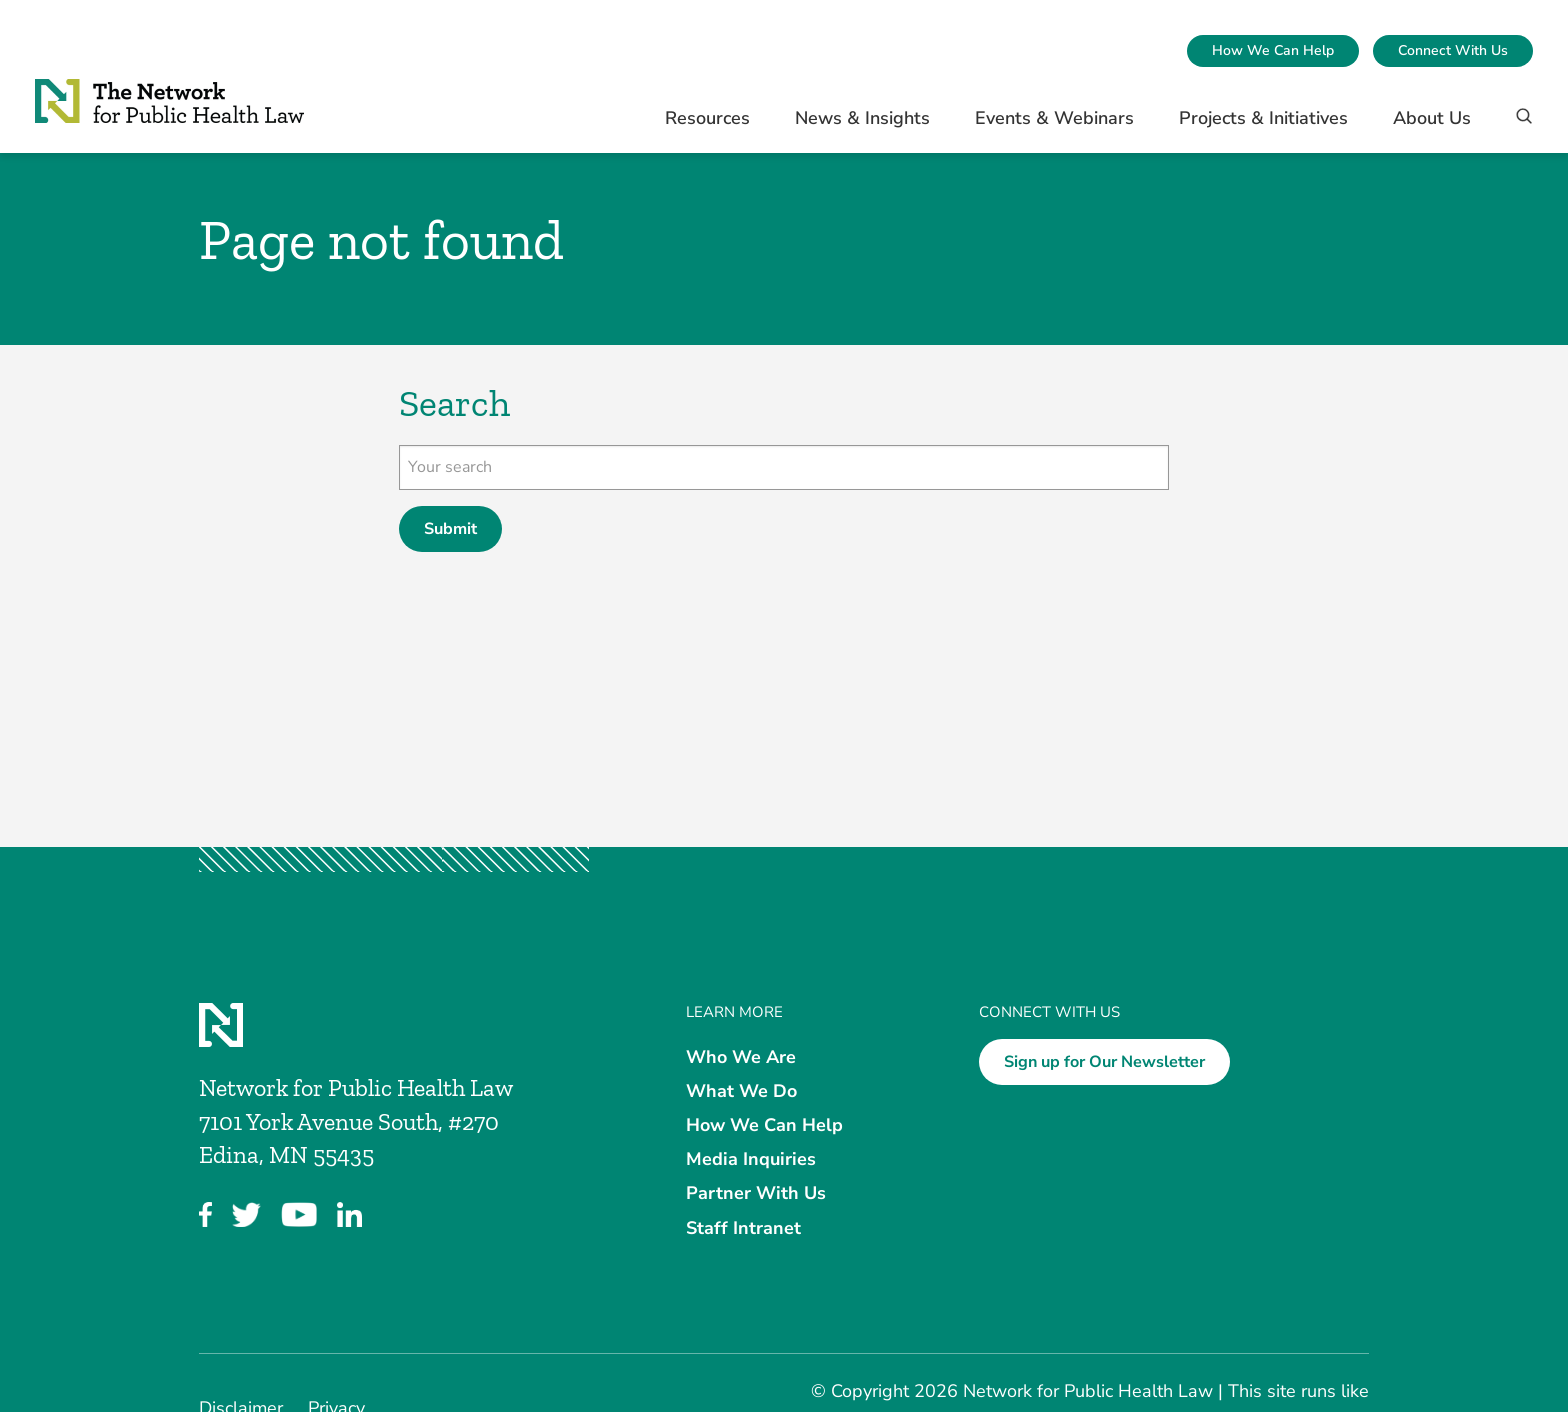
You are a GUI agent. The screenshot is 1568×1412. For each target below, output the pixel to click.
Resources (707, 118)
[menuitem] (1273, 51)
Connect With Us (1453, 50)
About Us (1432, 118)
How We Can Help (1273, 50)
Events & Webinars (1054, 118)
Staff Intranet (743, 1227)
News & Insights (862, 118)
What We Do (741, 1090)
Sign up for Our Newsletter (1104, 1062)
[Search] (1517, 125)
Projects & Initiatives (1263, 118)
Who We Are (741, 1056)
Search (454, 403)
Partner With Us (756, 1193)
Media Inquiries (751, 1159)
